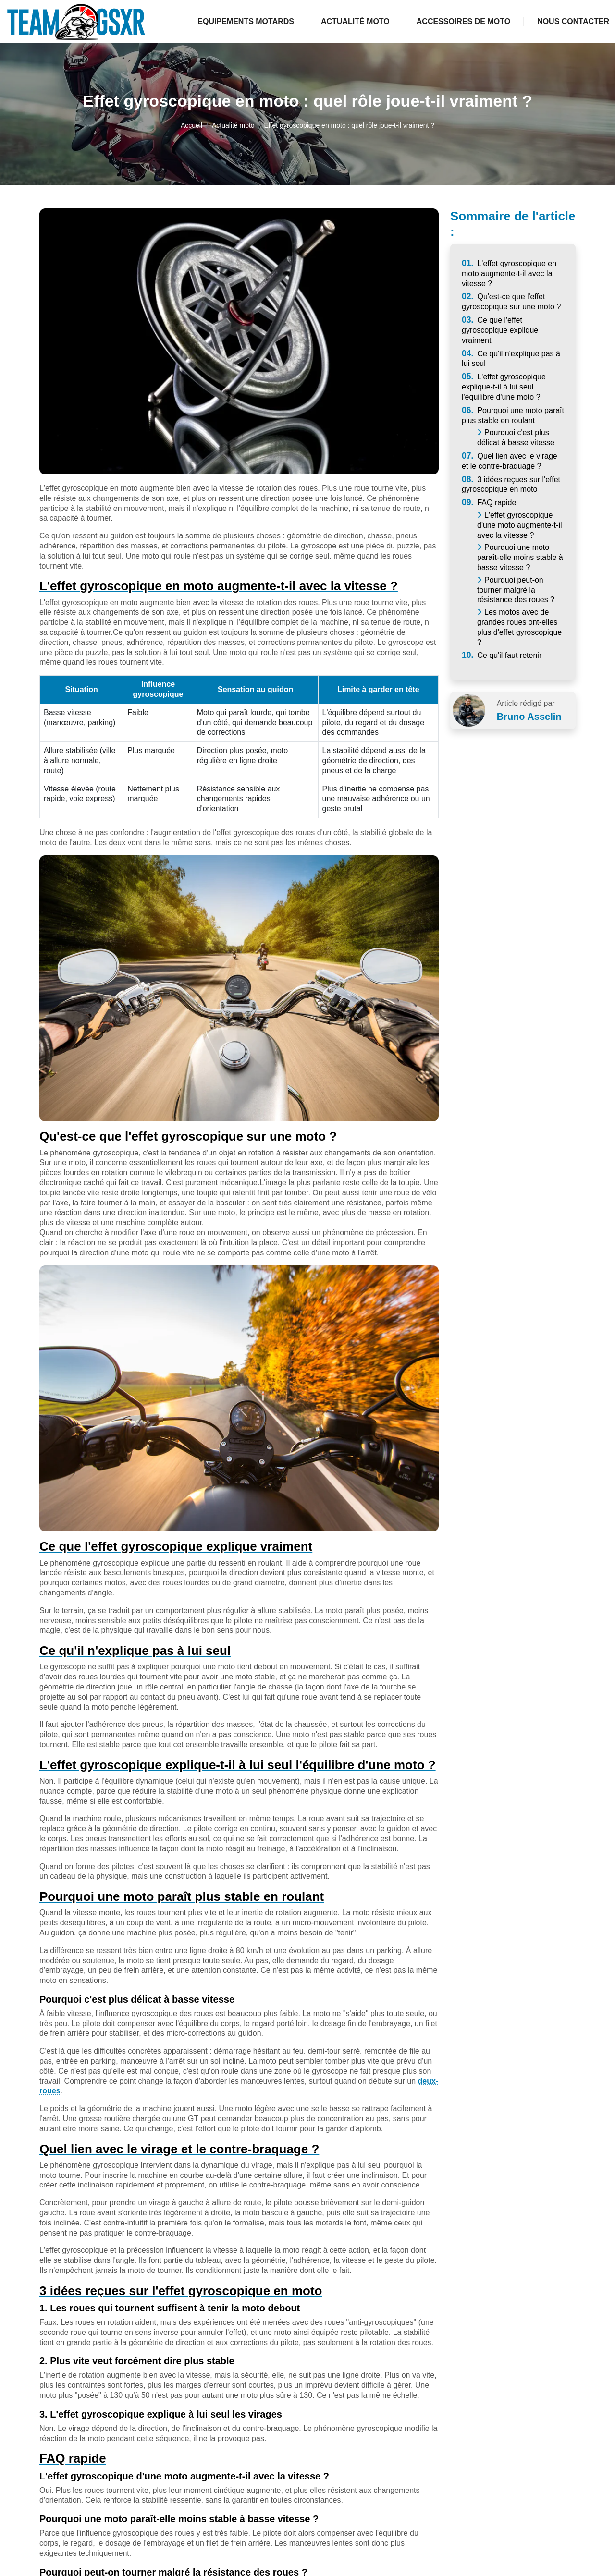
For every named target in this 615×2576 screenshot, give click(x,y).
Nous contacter (573, 21)
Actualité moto (355, 21)
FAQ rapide (489, 502)
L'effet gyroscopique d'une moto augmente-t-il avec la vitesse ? (519, 525)
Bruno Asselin (529, 716)
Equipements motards (245, 21)
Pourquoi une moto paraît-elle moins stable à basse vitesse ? (520, 557)
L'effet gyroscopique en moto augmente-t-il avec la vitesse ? (509, 273)
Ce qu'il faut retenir (501, 655)
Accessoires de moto (463, 21)
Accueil (191, 125)
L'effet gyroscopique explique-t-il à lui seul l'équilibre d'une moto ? (504, 387)
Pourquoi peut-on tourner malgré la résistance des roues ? (515, 590)
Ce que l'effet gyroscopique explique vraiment (500, 330)
